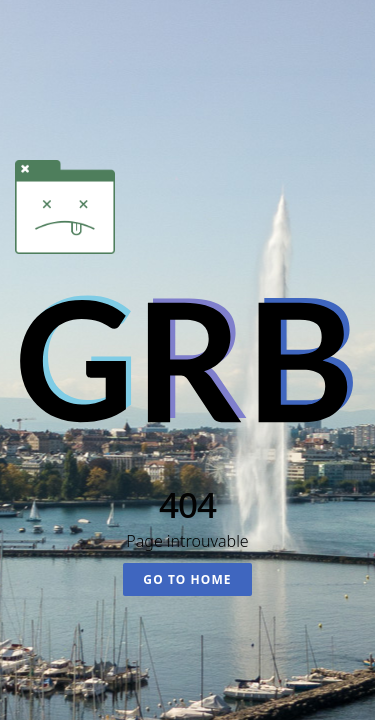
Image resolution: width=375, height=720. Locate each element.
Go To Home (187, 579)
